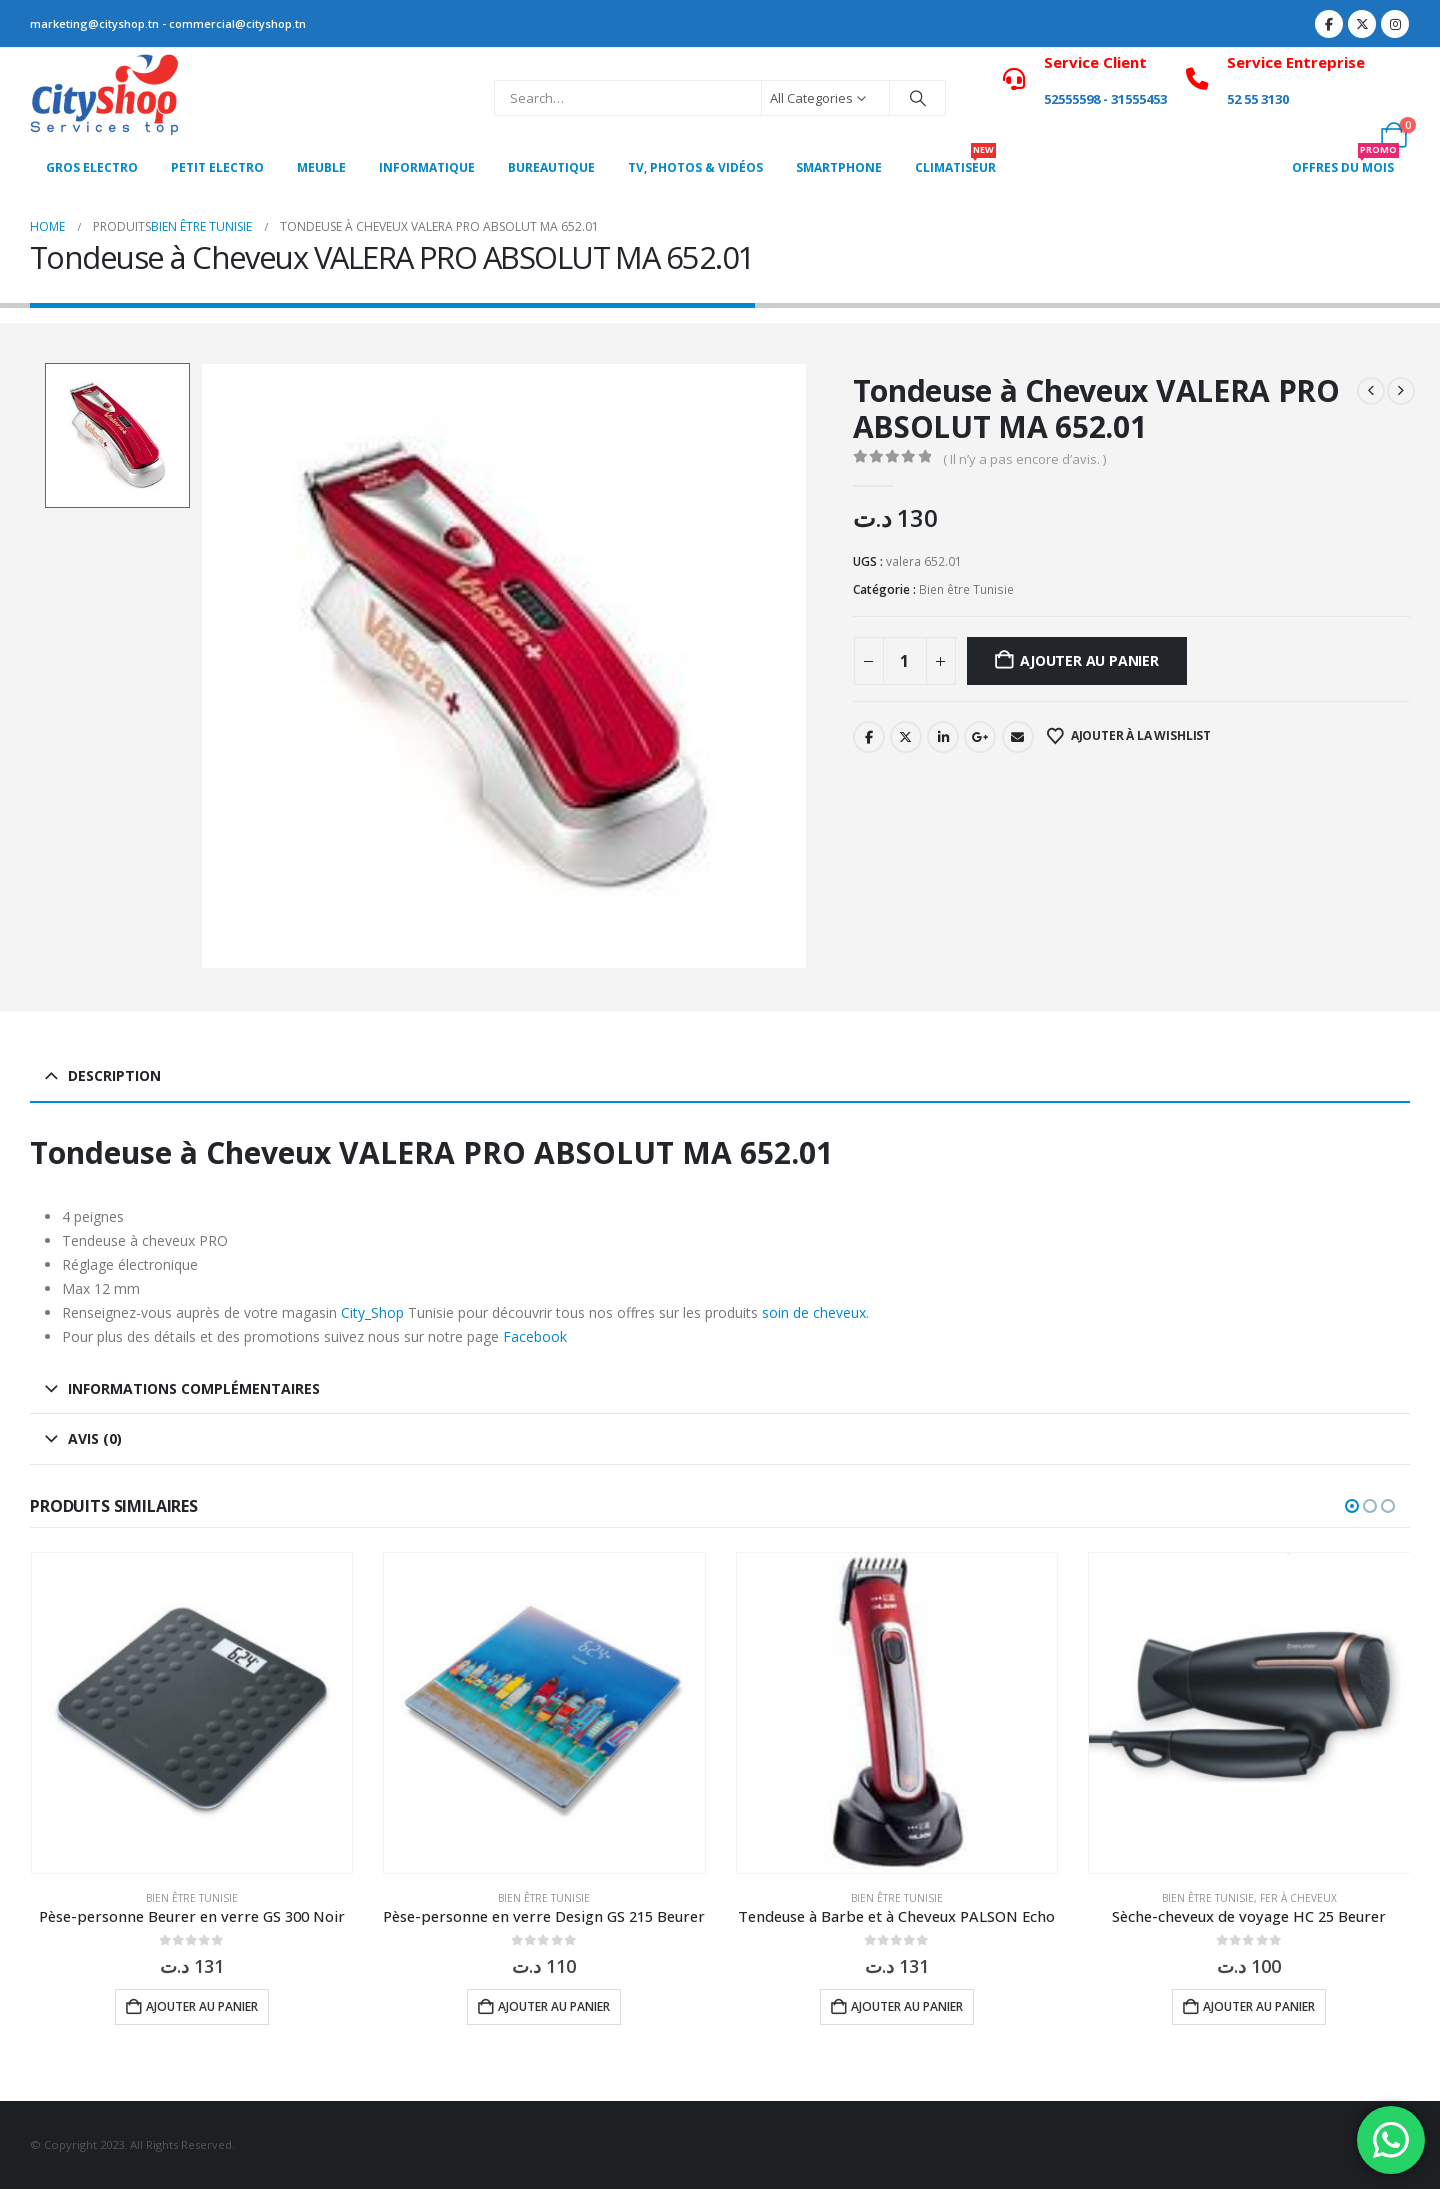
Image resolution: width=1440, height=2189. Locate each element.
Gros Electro (92, 167)
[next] (1401, 391)
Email (1018, 737)
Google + (980, 737)
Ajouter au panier (1089, 660)
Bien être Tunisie (966, 589)
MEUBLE (321, 167)
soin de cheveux (814, 1312)
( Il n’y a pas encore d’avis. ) (1024, 459)
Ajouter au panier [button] (202, 2006)
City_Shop (372, 1312)
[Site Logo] (105, 98)
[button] (1352, 1506)
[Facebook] (1329, 24)
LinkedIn (943, 737)
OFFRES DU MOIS (1345, 162)
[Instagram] (1395, 24)
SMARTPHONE (839, 167)
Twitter (906, 737)
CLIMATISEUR (955, 162)
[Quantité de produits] (905, 661)
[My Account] (1394, 85)
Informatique (427, 167)
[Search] (918, 98)
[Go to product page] (192, 1713)
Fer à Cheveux (1298, 1898)
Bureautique (551, 167)
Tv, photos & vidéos (695, 167)
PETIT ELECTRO (217, 167)
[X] (1362, 24)
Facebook (869, 737)
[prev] (1371, 391)
